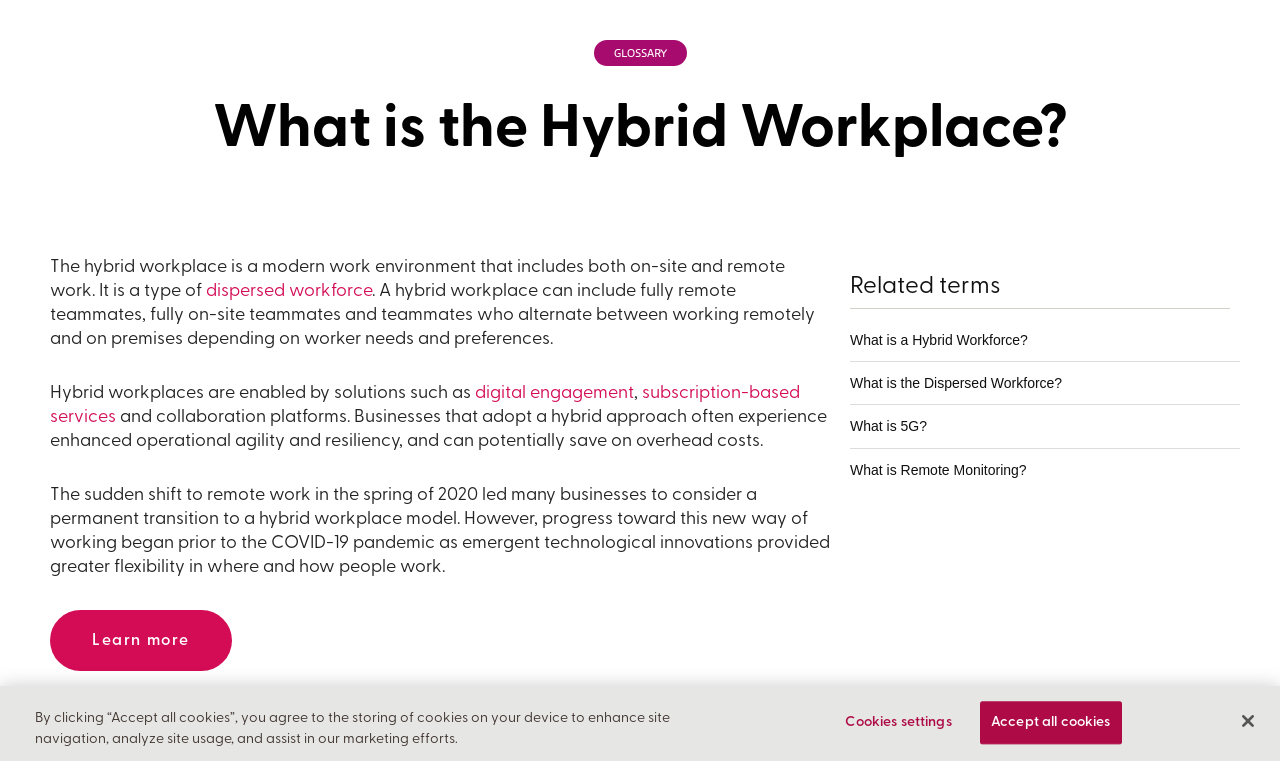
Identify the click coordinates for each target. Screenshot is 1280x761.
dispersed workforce (289, 291)
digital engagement (554, 393)
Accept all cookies (1051, 724)
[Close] (1248, 724)
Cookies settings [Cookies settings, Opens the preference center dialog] (898, 724)
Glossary (640, 53)
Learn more (141, 641)
